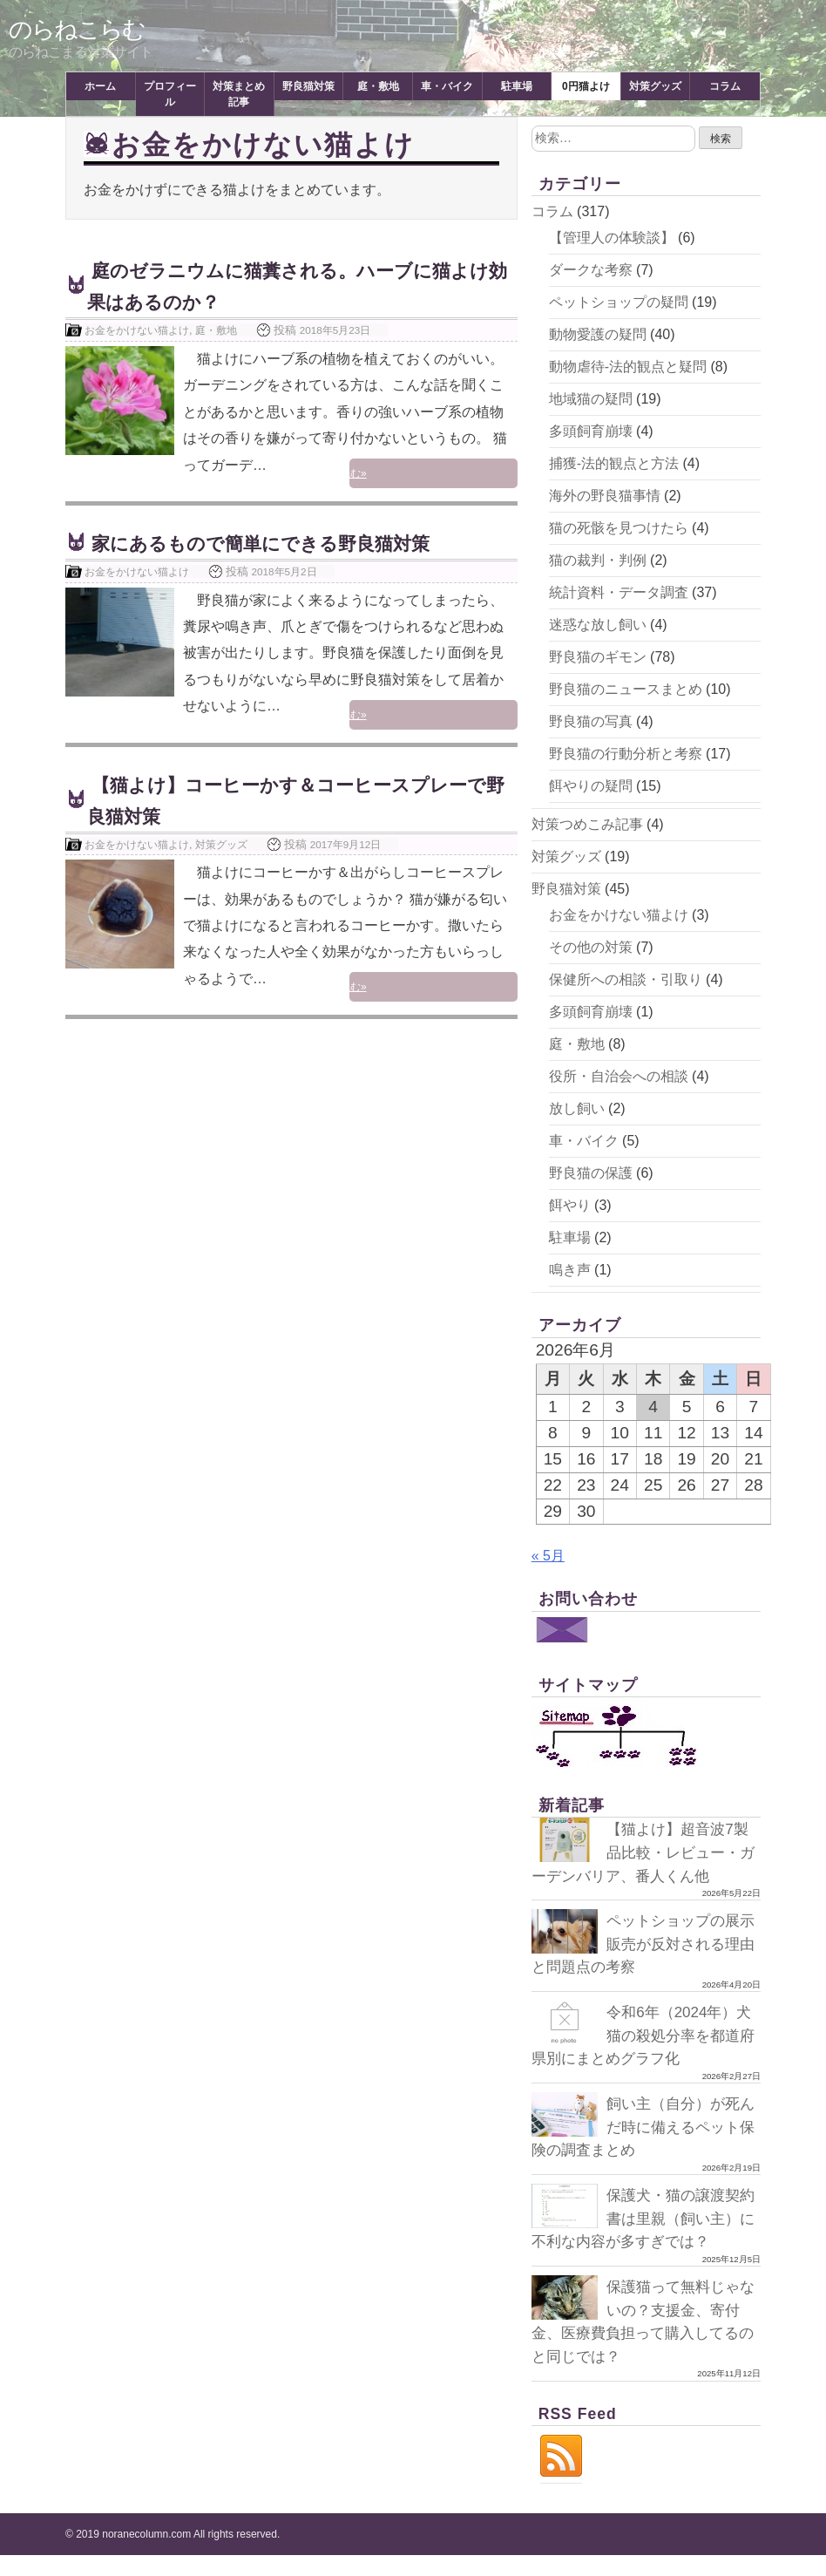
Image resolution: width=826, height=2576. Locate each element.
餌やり (570, 1205)
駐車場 (516, 86)
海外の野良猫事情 (604, 495)
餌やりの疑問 (591, 785)
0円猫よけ (586, 86)
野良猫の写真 (591, 721)
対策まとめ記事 (239, 94)
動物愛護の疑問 (598, 334)
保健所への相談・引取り (625, 979)
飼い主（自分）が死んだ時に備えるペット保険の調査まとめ (639, 2126)
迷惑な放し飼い (598, 624)
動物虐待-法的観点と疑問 (628, 366)
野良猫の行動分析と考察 (625, 753)
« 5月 (548, 1555)
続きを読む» (473, 476)
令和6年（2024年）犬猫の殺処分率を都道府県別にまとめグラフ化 (645, 2035)
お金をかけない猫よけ (137, 330)
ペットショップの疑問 (618, 302)
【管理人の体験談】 (611, 237)
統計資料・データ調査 (618, 592)
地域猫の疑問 (591, 398)
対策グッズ (655, 86)
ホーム (100, 86)
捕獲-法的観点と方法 (614, 463)
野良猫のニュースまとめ (625, 689)
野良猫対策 (308, 86)
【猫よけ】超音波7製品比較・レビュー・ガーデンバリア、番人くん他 (643, 1852)
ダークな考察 (591, 269)
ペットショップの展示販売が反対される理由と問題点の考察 (639, 1943)
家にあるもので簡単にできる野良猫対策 (284, 542)
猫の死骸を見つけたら (618, 527)
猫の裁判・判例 (598, 560)
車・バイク (447, 86)
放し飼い (577, 1108)
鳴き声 (570, 1269)
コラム (725, 86)
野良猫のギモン (598, 656)
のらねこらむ (79, 29)
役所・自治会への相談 (618, 1076)
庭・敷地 (378, 86)
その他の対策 (591, 947)
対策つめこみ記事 (587, 824)
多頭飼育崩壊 (591, 431)
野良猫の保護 (591, 1173)
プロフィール (170, 94)
